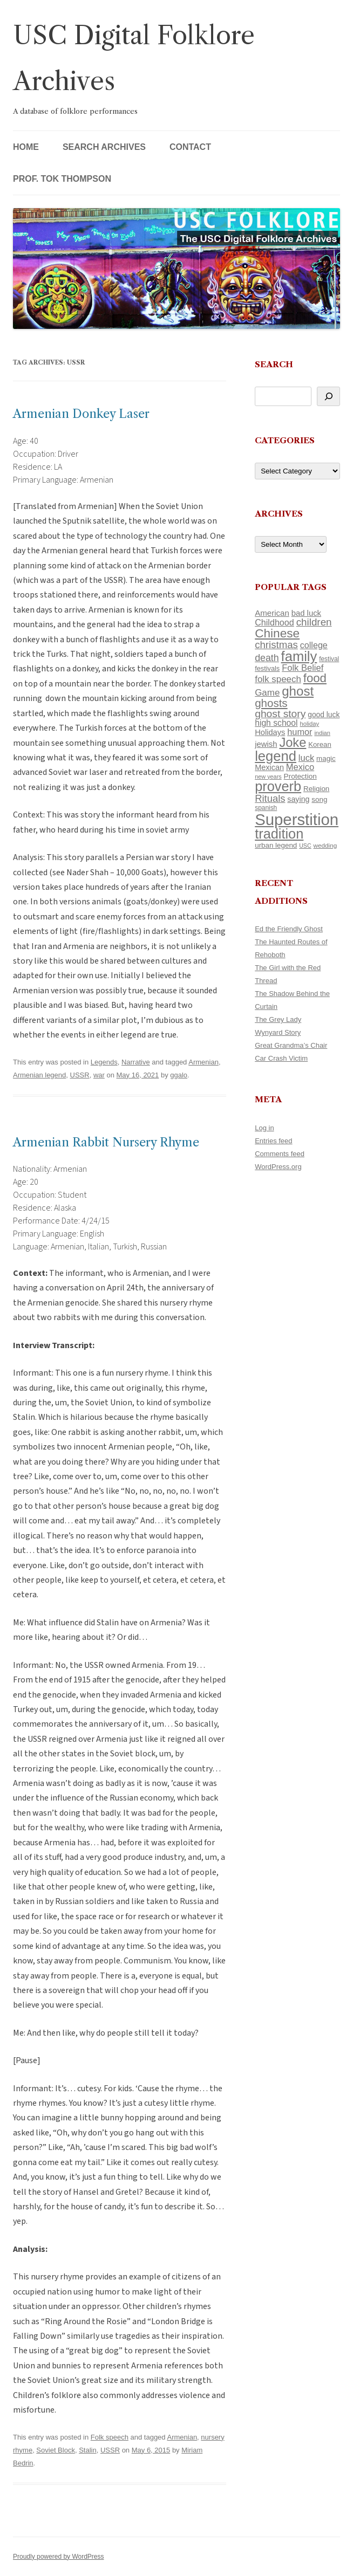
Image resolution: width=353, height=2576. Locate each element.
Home (26, 147)
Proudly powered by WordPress (58, 2556)
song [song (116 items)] (319, 799)
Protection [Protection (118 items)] (300, 776)
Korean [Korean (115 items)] (319, 744)
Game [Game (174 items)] (267, 693)
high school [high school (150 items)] (276, 722)
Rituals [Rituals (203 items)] (270, 798)
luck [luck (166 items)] (306, 758)
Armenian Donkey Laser (81, 414)
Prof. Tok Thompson (62, 178)
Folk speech (109, 2437)
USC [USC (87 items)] (305, 845)
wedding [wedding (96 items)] (325, 845)
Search (274, 364)
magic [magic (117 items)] (326, 758)
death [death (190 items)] (267, 657)
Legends (104, 1062)
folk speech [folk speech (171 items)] (278, 679)
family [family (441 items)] (299, 656)
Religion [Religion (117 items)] (316, 789)
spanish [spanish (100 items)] (266, 808)
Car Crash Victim (281, 1058)
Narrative (135, 1062)
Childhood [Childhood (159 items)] (274, 622)
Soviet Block (55, 2450)
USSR (80, 1075)
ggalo (178, 1075)
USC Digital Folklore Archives (134, 58)
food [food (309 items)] (315, 678)
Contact (190, 147)
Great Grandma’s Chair (291, 1045)
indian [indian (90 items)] (322, 733)
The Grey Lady (278, 1019)
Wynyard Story (278, 1032)
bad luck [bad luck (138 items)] (306, 613)
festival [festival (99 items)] (329, 659)
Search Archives (104, 147)
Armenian (203, 1062)
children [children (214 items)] (314, 622)
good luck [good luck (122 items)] (324, 714)
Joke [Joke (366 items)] (292, 743)
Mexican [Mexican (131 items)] (269, 767)
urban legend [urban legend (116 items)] (276, 845)
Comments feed (279, 1154)
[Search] (328, 396)
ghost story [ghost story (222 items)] (280, 713)
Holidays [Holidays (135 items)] (270, 732)
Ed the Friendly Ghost (289, 929)
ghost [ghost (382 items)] (298, 691)
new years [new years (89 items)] (268, 776)
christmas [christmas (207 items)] (276, 644)
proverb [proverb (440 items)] (278, 786)
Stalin (88, 2450)
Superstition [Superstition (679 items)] (296, 819)
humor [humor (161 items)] (299, 732)
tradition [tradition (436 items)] (279, 833)
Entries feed (273, 1141)
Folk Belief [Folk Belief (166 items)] (302, 668)
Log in (264, 1128)
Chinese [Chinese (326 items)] (277, 633)
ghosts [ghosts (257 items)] (271, 703)
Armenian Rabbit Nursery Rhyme (106, 1142)
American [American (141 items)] (272, 612)
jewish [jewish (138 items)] (266, 744)
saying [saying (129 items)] (298, 799)
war (99, 1075)
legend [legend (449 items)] (275, 756)
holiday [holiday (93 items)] (309, 723)
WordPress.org (278, 1167)
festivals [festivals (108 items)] (267, 668)
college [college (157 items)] (314, 645)
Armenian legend (39, 1075)
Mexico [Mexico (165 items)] (300, 767)
